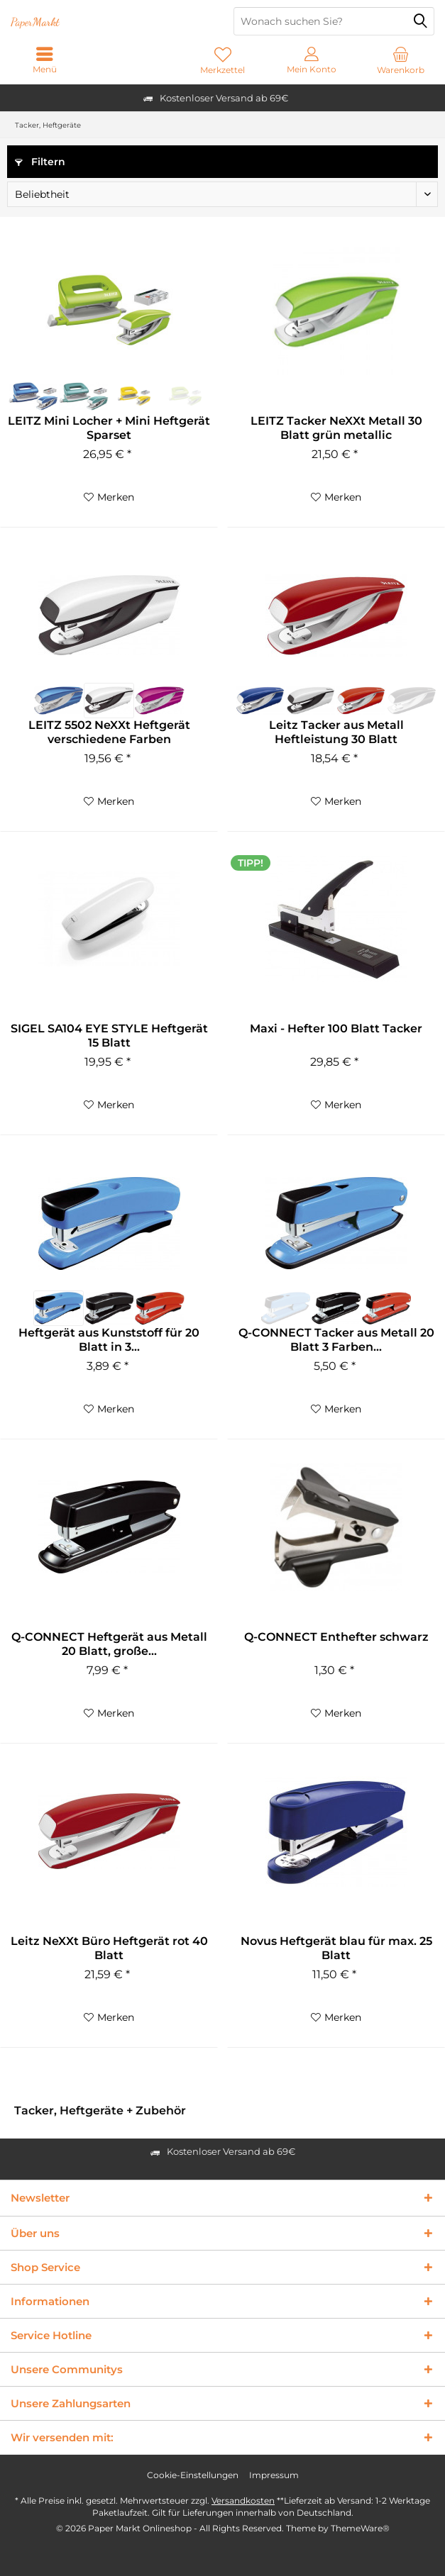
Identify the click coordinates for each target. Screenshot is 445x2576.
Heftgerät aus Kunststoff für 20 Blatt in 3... (108, 1340)
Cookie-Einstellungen (192, 2475)
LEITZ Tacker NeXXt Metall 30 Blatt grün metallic (336, 428)
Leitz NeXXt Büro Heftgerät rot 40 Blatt (109, 1948)
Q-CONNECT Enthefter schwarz (336, 1637)
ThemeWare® (360, 2528)
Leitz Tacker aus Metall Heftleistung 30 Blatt (336, 732)
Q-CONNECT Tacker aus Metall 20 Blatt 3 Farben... (336, 1340)
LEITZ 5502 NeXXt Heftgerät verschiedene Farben (109, 732)
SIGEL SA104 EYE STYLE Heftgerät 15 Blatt (109, 1035)
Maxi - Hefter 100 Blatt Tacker (336, 1028)
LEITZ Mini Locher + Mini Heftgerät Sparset (109, 428)
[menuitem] (400, 60)
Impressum (274, 2475)
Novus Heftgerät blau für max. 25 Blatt (336, 1948)
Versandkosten (243, 2500)
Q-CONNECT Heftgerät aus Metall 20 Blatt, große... (109, 1644)
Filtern (40, 161)
